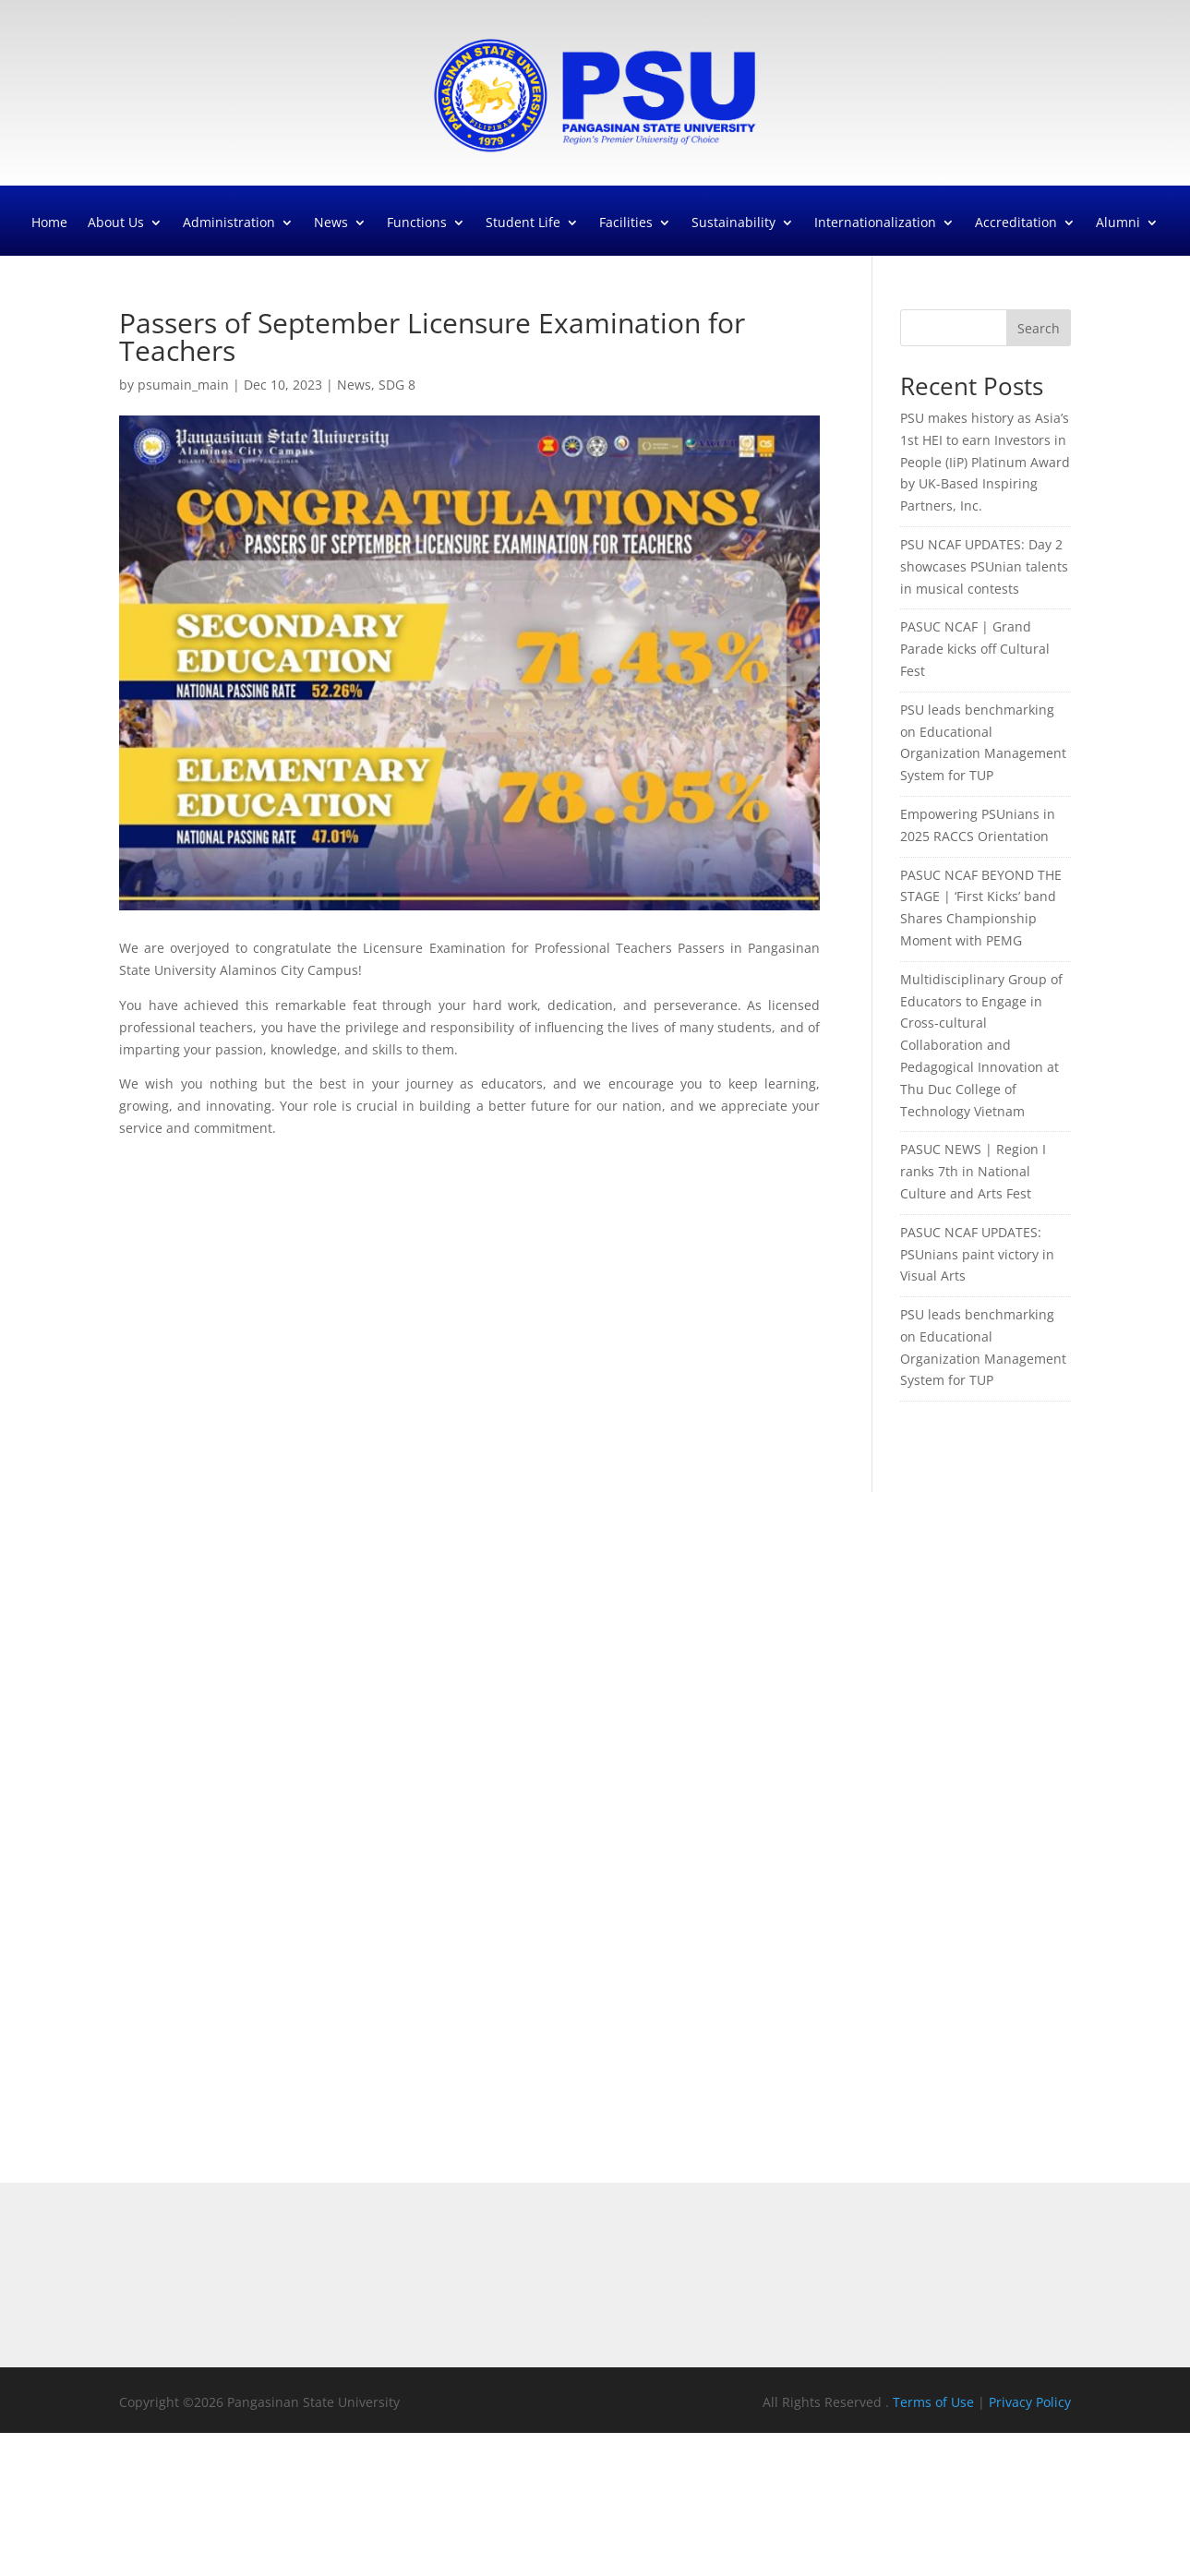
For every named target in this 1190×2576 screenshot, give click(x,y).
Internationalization (875, 223)
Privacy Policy (1030, 2402)
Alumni (1118, 223)
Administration (229, 223)
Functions (417, 223)
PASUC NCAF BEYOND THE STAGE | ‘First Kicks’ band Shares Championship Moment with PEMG (981, 907)
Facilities (626, 223)
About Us (116, 223)
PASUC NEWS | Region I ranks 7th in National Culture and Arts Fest (973, 1171)
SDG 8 (397, 384)
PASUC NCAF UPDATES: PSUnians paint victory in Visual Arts (977, 1254)
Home (49, 223)
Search (1038, 328)
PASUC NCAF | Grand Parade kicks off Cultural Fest (975, 649)
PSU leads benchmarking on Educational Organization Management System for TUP (983, 742)
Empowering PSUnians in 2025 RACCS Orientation (977, 825)
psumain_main (183, 384)
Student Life (523, 223)
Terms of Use (935, 2402)
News (331, 223)
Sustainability (733, 223)
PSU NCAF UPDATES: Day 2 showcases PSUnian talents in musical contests (984, 566)
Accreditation (1016, 223)
